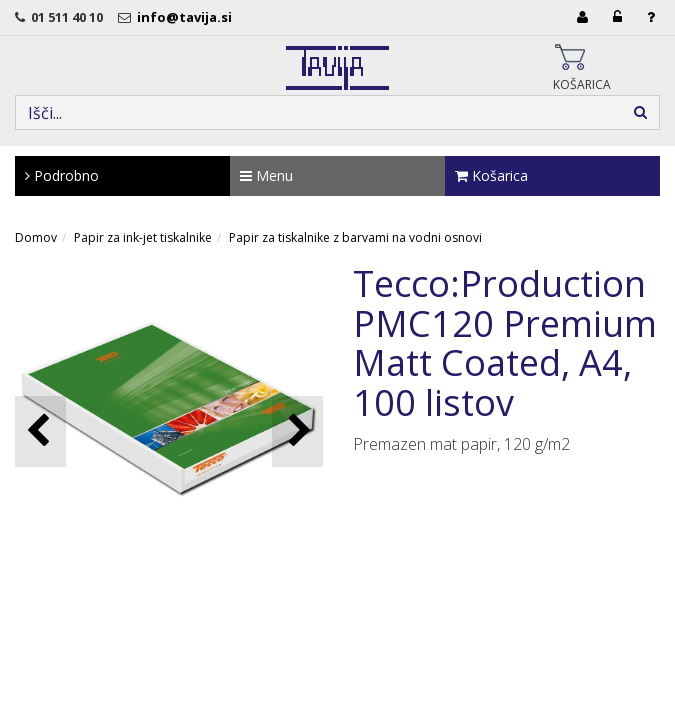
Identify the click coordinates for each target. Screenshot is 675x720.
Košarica (491, 175)
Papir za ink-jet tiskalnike (143, 237)
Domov (36, 237)
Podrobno (62, 175)
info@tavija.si (187, 17)
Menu (266, 175)
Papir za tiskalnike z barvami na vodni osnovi (355, 237)
